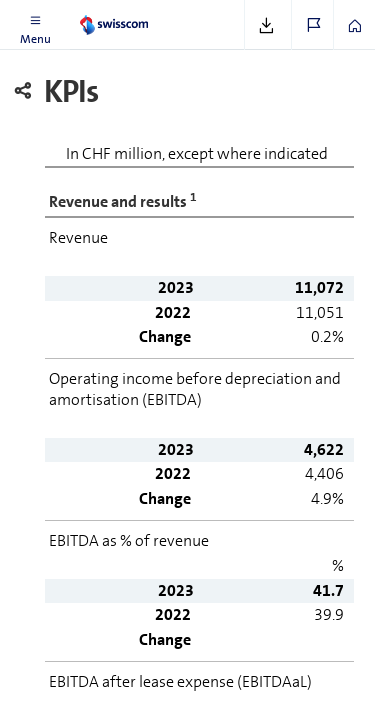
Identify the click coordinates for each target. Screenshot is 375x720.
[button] (35, 25)
